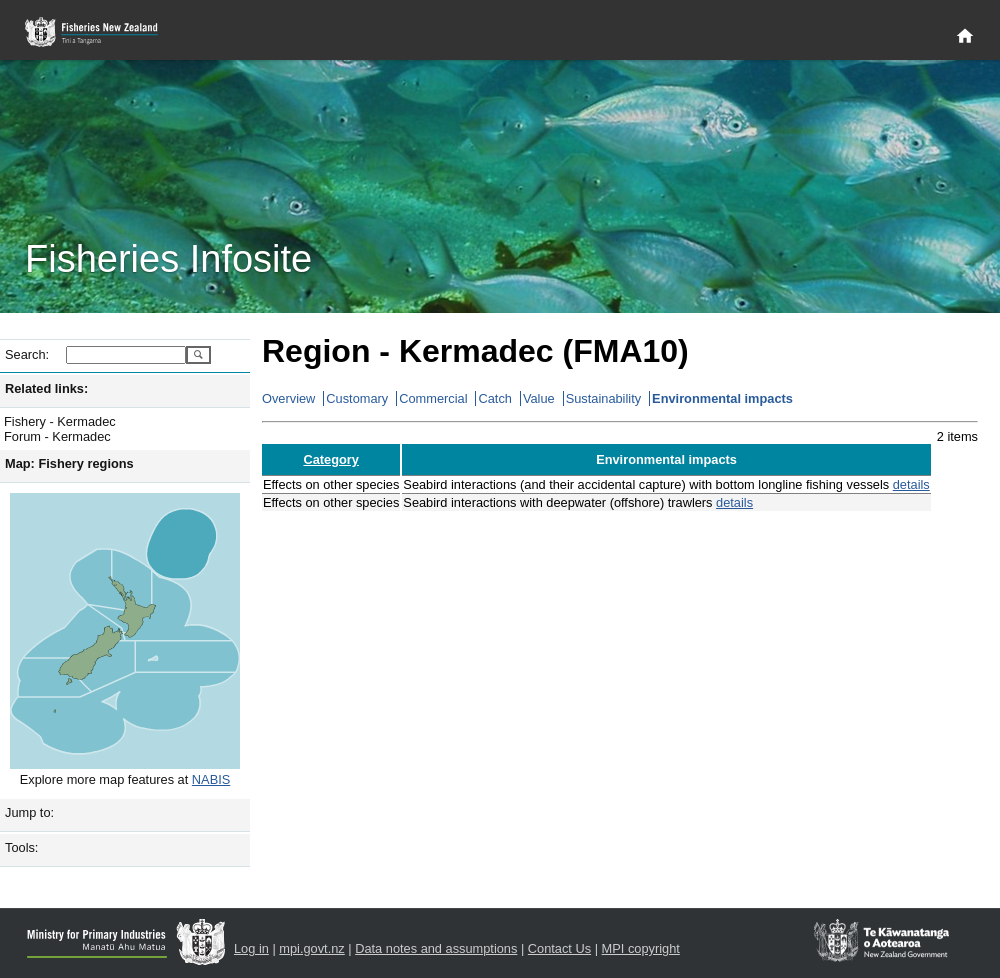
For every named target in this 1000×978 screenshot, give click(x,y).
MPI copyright (641, 948)
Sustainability (603, 398)
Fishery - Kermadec (60, 421)
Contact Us (559, 948)
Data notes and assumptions (436, 948)
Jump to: (29, 812)
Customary (357, 398)
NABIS (211, 779)
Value (539, 398)
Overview (288, 398)
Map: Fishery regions (69, 463)
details (911, 484)
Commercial (433, 398)
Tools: (21, 847)
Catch (494, 398)
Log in (251, 948)
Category (330, 459)
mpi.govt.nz (311, 948)
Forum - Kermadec (57, 436)
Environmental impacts (722, 398)
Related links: (46, 388)
